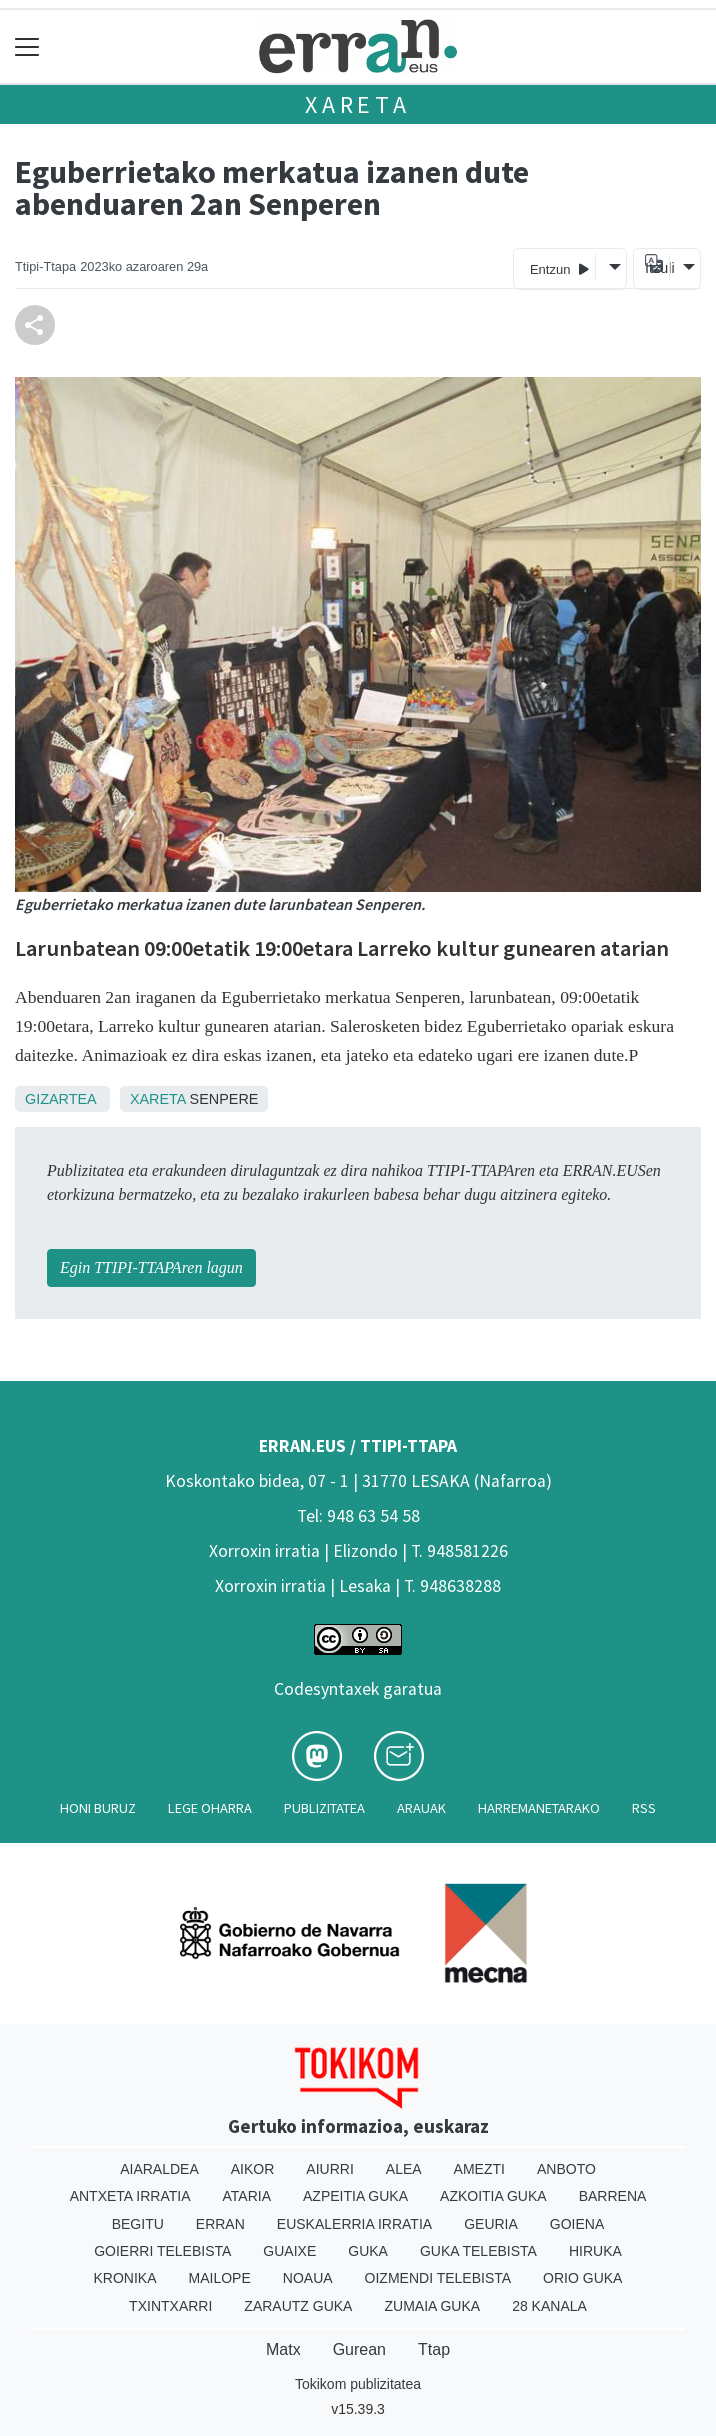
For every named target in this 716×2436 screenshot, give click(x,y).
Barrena (613, 2196)
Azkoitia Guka (493, 2196)
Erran (220, 2224)
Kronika (125, 2278)
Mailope (220, 2278)
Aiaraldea (159, 2169)
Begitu (138, 2224)
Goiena (577, 2224)
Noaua (308, 2278)
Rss (644, 1808)
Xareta (358, 104)
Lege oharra (210, 1808)
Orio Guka (582, 2278)
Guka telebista (478, 2251)
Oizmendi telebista (438, 2278)
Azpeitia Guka (355, 2196)
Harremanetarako (539, 1808)
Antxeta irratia (130, 2196)
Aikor (253, 2169)
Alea (404, 2169)
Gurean (359, 2349)
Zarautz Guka (298, 2306)
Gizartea (60, 1099)
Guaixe (289, 2251)
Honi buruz (98, 1808)
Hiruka (595, 2251)
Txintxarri (170, 2306)
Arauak (421, 1808)
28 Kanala (549, 2306)
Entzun (559, 268)
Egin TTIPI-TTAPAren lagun (151, 1267)
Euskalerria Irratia (354, 2224)
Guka (368, 2251)
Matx (283, 2349)
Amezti (479, 2169)
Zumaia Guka (432, 2306)
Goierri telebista (162, 2251)
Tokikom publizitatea (358, 2384)
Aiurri (329, 2169)
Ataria (247, 2196)
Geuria (491, 2224)
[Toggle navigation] (27, 46)
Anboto (566, 2169)
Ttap (434, 2349)
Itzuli (657, 268)
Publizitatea (324, 1808)
